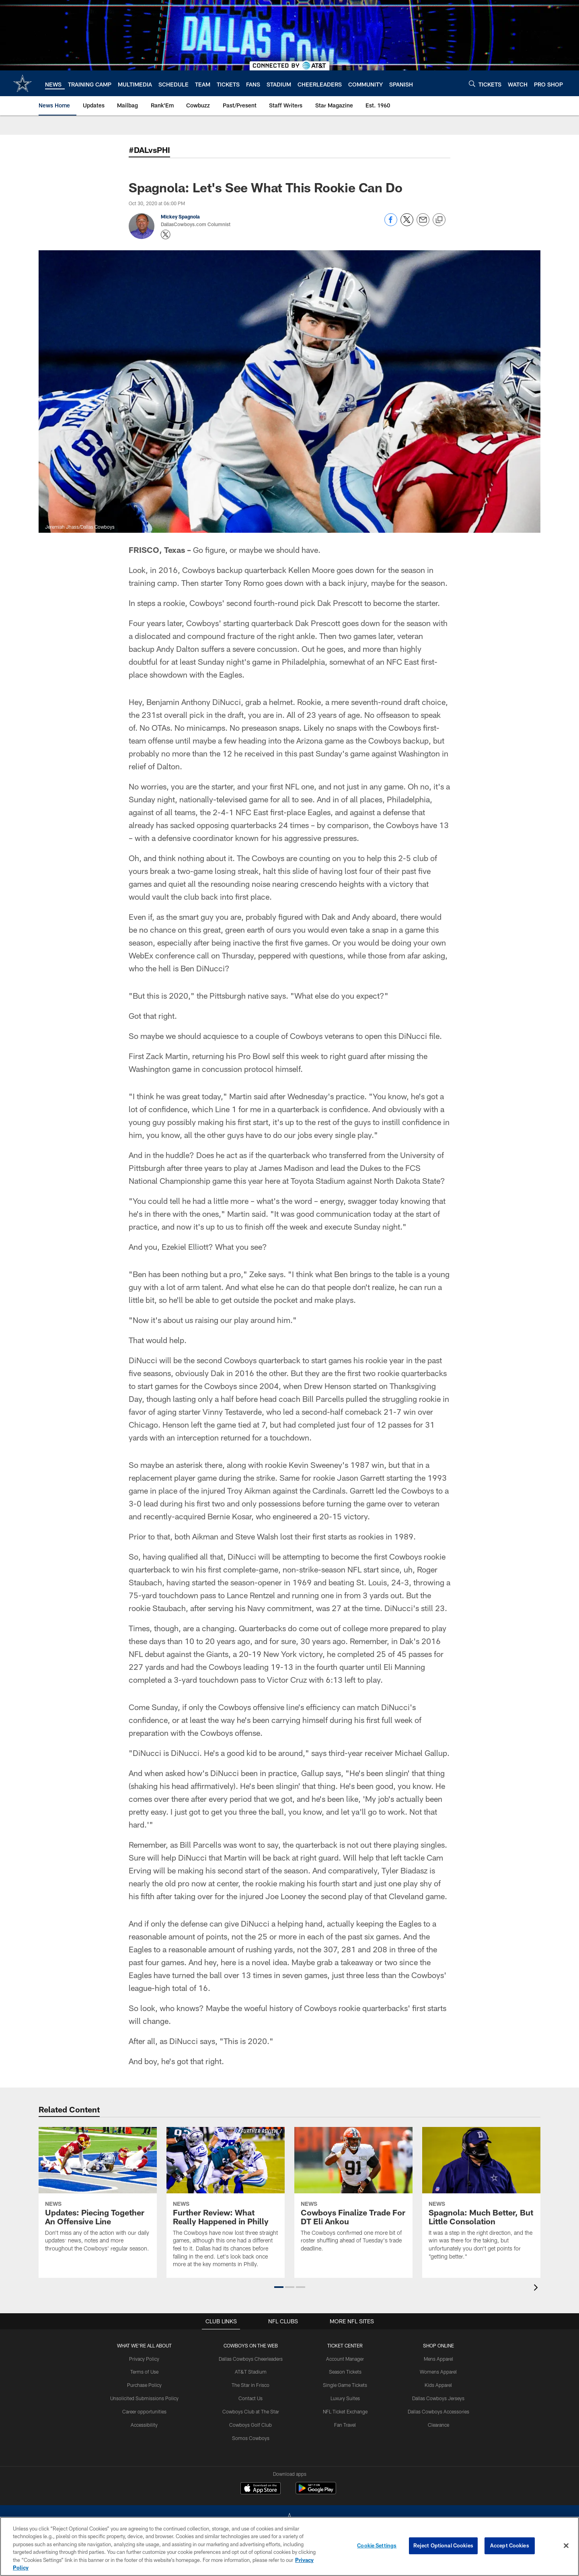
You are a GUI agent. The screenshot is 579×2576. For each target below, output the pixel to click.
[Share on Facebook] (390, 224)
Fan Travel (345, 2425)
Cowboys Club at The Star (250, 2411)
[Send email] (423, 224)
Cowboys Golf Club (251, 2425)
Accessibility (144, 2425)
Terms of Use (144, 2371)
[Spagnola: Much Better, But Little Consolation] (481, 2198)
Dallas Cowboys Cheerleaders (251, 2359)
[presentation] (537, 2288)
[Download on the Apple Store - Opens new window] (260, 2489)
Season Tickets (345, 2371)
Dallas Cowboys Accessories (438, 2411)
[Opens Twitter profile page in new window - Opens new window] (165, 234)
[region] (289, 2546)
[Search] (472, 83)
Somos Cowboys (250, 2437)
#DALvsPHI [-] (149, 150)
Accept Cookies (509, 2545)
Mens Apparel (438, 2359)
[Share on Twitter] (406, 224)
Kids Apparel (438, 2385)
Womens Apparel (438, 2371)
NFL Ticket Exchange (345, 2411)
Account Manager (345, 2359)
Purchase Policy (144, 2385)
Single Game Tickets (345, 2385)
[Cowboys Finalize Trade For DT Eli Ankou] (353, 2194)
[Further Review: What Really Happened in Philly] (225, 2202)
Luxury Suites (345, 2398)
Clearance (438, 2425)
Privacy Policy (144, 2359)
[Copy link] (439, 220)
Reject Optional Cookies (443, 2545)
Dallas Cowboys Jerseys (438, 2398)
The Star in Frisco (250, 2385)
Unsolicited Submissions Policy (144, 2398)
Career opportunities (144, 2411)
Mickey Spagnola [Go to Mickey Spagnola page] (180, 216)
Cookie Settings (376, 2545)
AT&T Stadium (251, 2371)
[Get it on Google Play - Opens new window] (316, 2492)
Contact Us (251, 2398)
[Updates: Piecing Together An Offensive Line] (98, 2194)
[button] (278, 2287)
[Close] (566, 2546)
